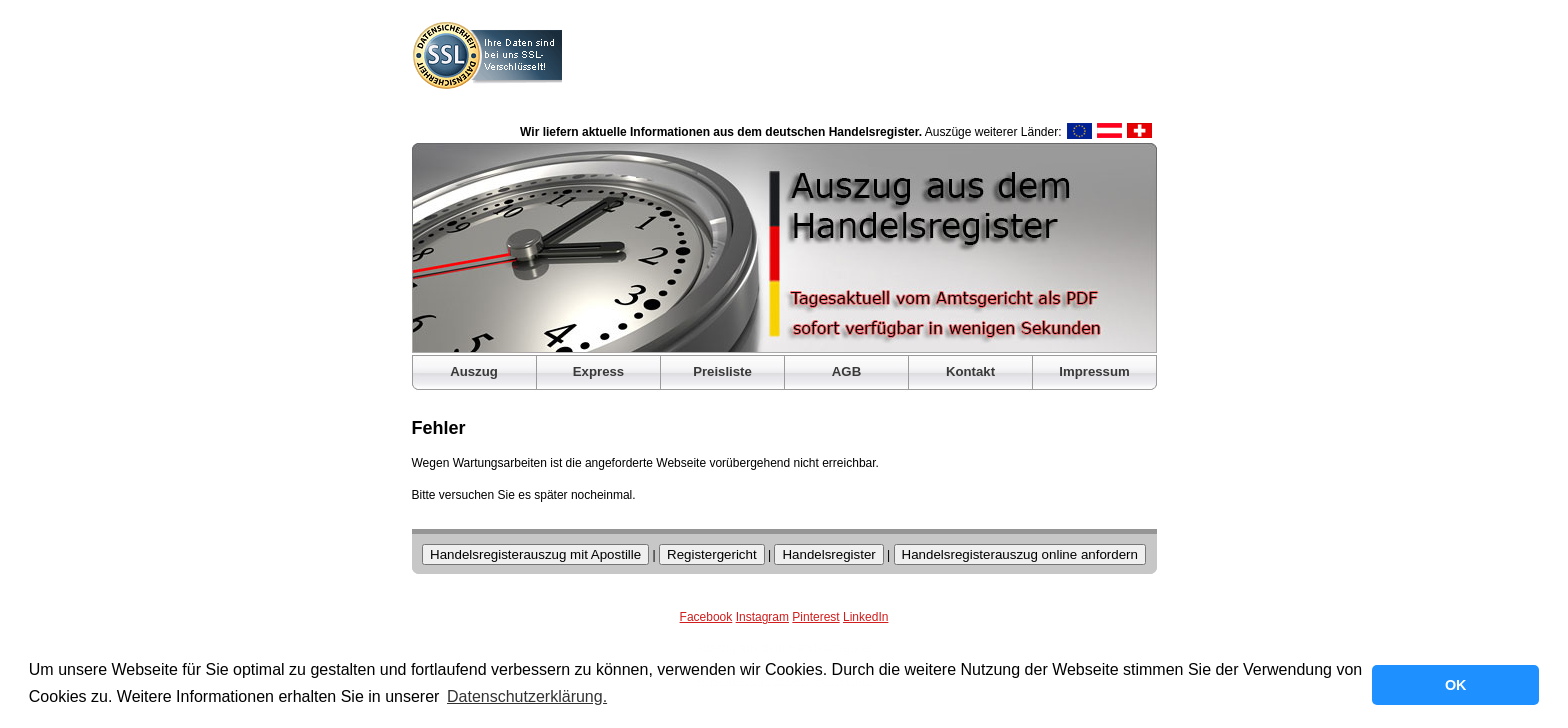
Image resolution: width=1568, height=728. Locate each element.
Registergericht (712, 554)
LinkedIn (865, 617)
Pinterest (815, 617)
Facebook (706, 617)
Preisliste (722, 371)
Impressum (1094, 371)
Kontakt (970, 371)
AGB (846, 371)
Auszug (474, 371)
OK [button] (1456, 685)
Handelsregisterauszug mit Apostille (535, 554)
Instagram (762, 617)
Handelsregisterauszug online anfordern (1020, 554)
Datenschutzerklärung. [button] (527, 696)
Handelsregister (828, 554)
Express (598, 371)
